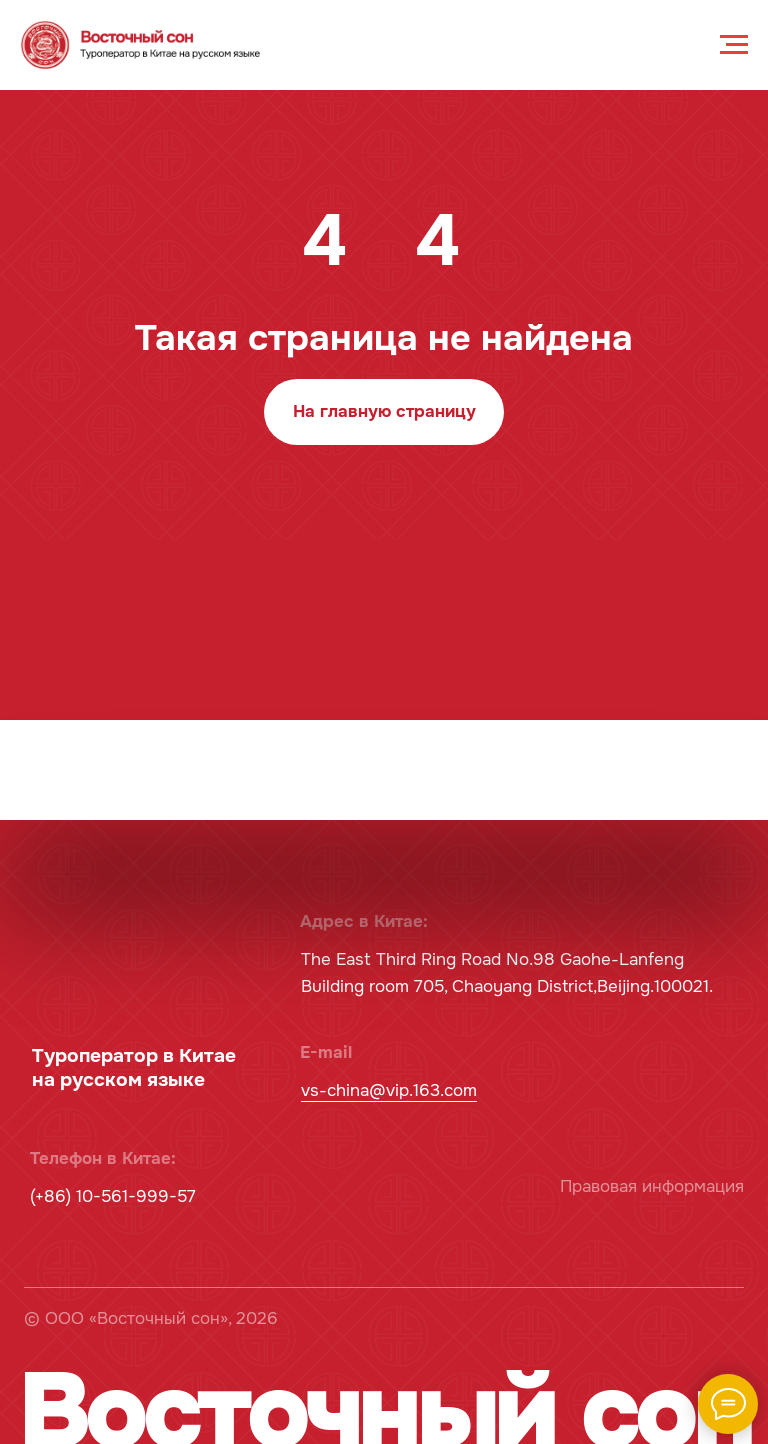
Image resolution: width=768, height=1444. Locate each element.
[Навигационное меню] (734, 45)
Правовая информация (652, 1186)
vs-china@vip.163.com (389, 1090)
